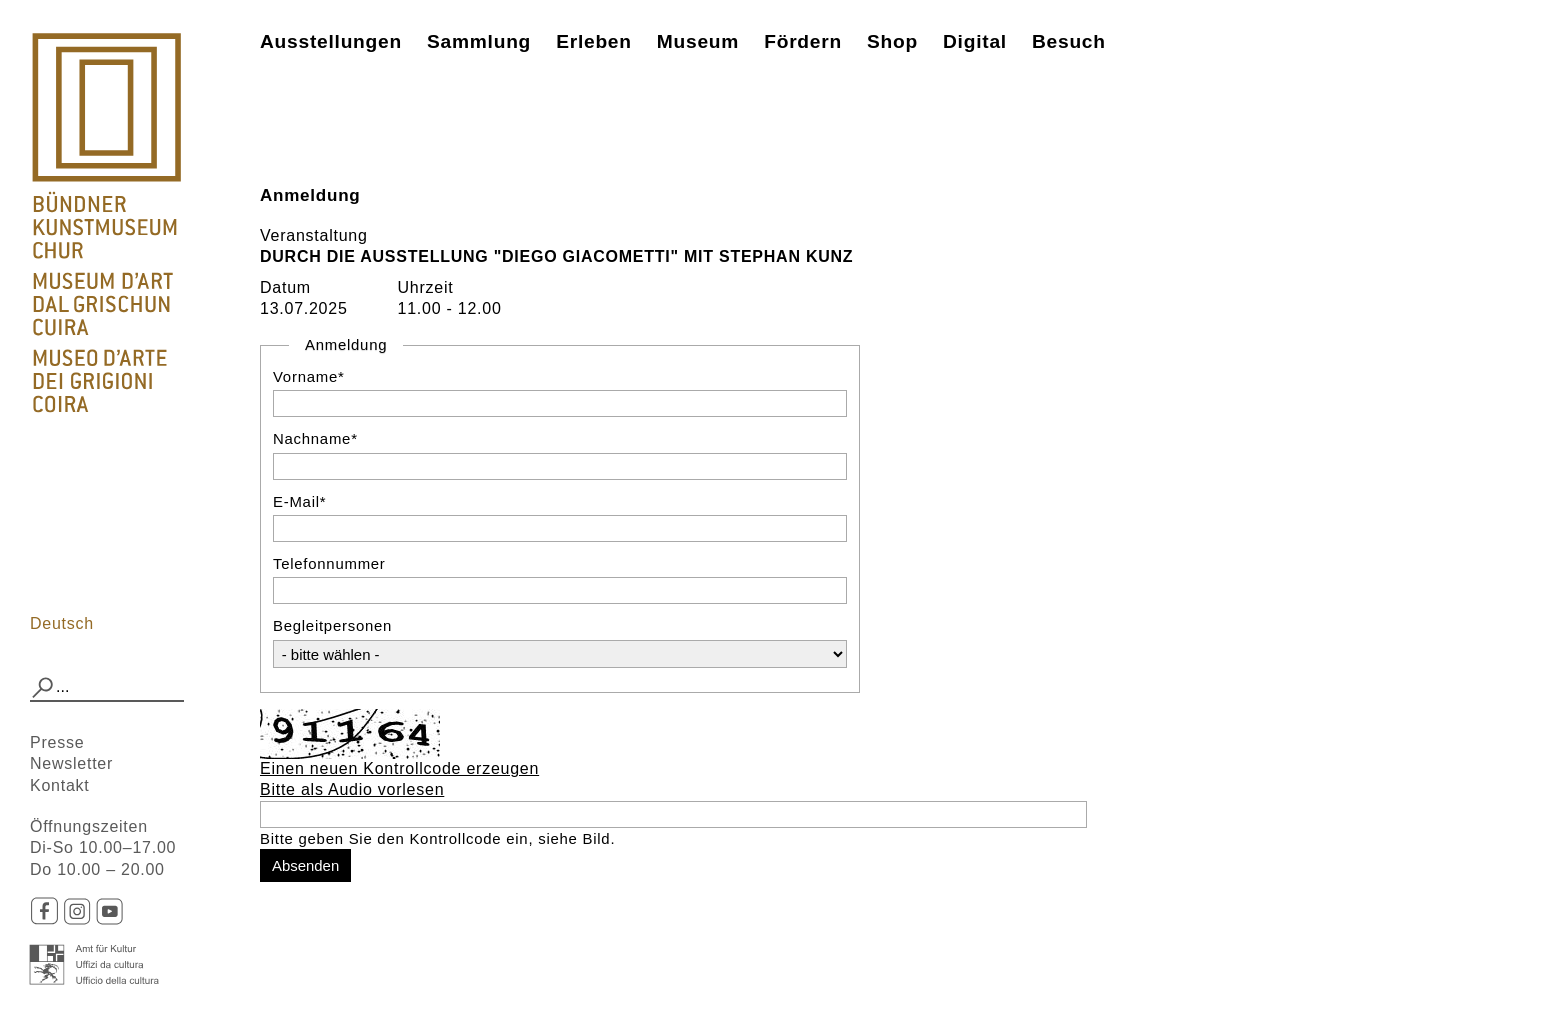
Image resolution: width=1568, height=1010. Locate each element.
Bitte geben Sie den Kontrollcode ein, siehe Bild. (437, 838)
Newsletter (71, 763)
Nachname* (315, 438)
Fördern (803, 41)
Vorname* (309, 376)
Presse (57, 742)
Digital (975, 41)
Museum (698, 41)
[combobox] (107, 688)
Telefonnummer (329, 563)
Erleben (594, 41)
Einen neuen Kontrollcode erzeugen (399, 768)
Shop (892, 41)
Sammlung (479, 41)
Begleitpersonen (332, 625)
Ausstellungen (331, 41)
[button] (43, 688)
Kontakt (60, 785)
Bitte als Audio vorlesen (352, 789)
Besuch (1069, 41)
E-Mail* (299, 501)
